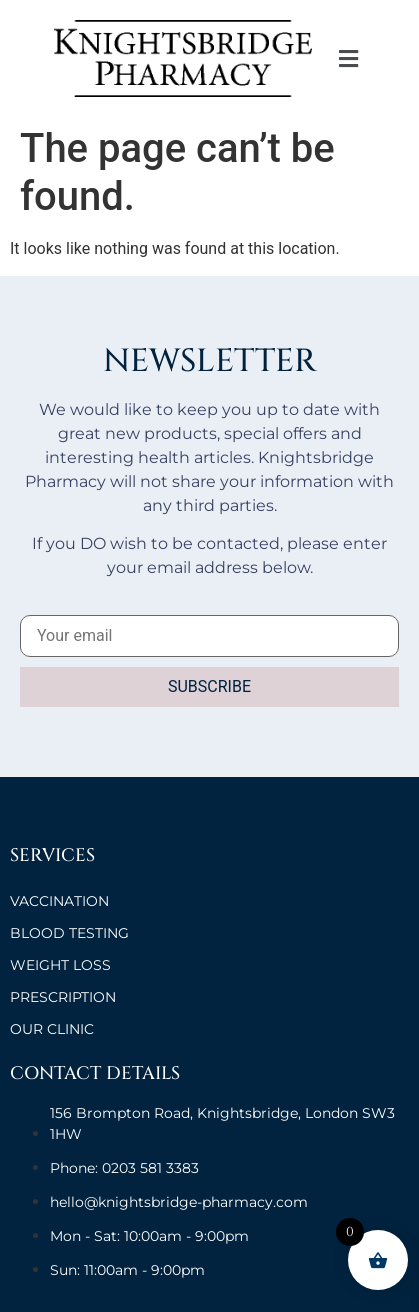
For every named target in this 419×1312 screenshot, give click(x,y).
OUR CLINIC (52, 1029)
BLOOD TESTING (69, 933)
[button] (349, 58)
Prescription (63, 997)
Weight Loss (60, 965)
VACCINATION (59, 901)
